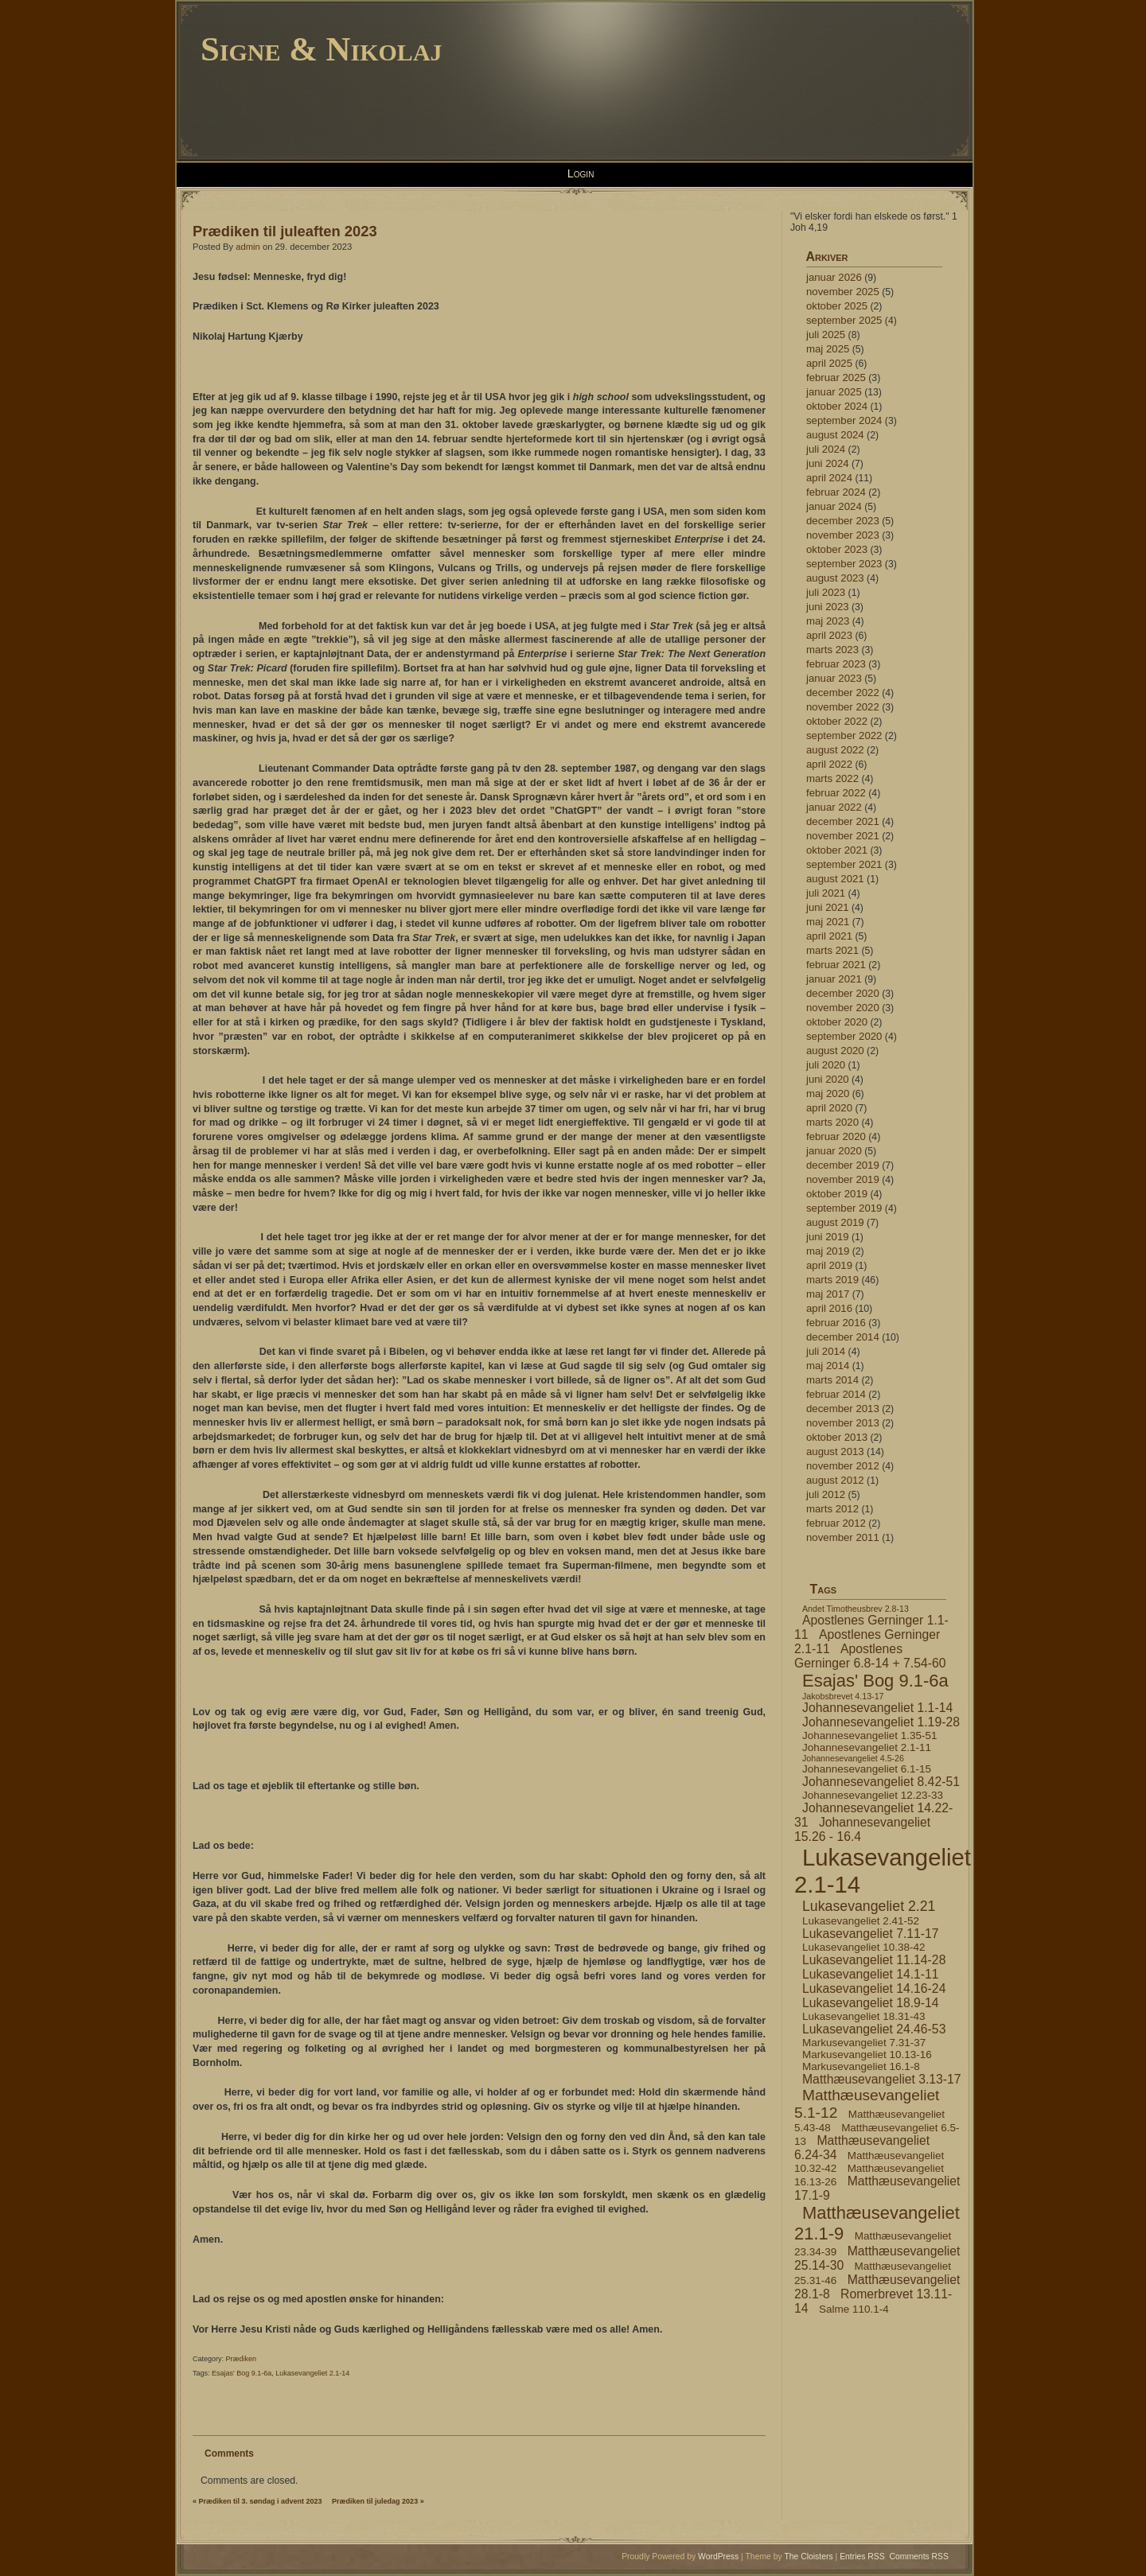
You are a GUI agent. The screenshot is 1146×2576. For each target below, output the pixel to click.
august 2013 (835, 1451)
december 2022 (842, 692)
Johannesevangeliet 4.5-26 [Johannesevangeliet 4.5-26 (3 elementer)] (853, 1758)
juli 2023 (825, 592)
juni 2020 (827, 1079)
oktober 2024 (836, 406)
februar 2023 (836, 664)
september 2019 (844, 1208)
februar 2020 (836, 1136)
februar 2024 (836, 492)
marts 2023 (832, 650)
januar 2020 (834, 1151)
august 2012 (835, 1480)
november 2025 (842, 292)
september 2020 (844, 1036)
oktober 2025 (836, 306)
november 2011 (842, 1537)
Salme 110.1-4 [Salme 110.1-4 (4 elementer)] (854, 2309)
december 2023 (842, 521)
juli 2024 (825, 449)
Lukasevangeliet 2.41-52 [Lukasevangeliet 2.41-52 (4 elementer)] (860, 1921)
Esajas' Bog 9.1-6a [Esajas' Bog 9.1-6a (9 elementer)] (875, 1681)
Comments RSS (919, 2556)
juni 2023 (827, 607)
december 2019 (842, 1165)
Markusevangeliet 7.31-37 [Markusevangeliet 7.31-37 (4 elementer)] (864, 2043)
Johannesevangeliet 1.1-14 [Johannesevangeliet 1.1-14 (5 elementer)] (877, 1707)
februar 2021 (836, 965)
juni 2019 (827, 1237)
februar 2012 (836, 1523)
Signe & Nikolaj (321, 49)
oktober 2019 (836, 1194)
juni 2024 (827, 463)
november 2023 (842, 535)
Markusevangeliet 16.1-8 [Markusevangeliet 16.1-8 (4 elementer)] (861, 2066)
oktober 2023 (836, 549)
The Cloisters (808, 2556)
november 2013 (842, 1423)
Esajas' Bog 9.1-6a (241, 2373)
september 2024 (844, 420)
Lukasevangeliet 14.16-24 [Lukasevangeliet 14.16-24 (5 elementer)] (873, 1988)
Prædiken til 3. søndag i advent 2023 (260, 2501)
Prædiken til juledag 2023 (375, 2501)
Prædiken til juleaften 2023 (285, 231)
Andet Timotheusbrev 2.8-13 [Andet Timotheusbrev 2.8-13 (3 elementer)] (855, 1608)
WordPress (718, 2556)
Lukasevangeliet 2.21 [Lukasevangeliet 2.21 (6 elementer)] (868, 1906)
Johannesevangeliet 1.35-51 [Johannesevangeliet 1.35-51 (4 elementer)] (869, 1735)
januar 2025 (834, 392)
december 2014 (842, 1337)
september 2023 (844, 564)
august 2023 (835, 578)
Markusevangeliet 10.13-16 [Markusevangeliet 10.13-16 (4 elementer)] (867, 2054)
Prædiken (241, 2359)
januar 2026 (834, 277)
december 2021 (842, 821)
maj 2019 (827, 1251)
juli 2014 (825, 1351)
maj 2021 (827, 922)
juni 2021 (827, 907)
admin (248, 246)
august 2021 (835, 879)
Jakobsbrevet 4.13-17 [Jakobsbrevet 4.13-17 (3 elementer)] (842, 1696)
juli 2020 (825, 1065)
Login (580, 173)
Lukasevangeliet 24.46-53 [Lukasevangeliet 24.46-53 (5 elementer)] (873, 2029)
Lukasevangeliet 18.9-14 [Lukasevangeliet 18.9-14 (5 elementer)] (870, 2003)
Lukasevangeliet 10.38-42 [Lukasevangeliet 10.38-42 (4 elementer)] (863, 1947)
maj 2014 (827, 1366)
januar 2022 (834, 807)
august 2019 (835, 1222)
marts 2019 (832, 1280)
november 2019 (842, 1179)
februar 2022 (836, 793)
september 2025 (844, 320)
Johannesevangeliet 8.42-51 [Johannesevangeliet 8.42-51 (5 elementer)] (881, 1781)
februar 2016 (836, 1323)
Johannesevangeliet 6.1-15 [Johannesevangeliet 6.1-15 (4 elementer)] (866, 1769)
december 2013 (842, 1408)
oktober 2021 (836, 850)
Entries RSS (862, 2556)
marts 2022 (832, 778)
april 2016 (829, 1308)
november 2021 (842, 836)
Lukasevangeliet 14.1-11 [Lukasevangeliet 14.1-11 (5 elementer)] (870, 1974)
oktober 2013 (836, 1437)
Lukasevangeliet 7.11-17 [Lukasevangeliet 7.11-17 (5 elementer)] (870, 1933)
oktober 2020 (836, 1022)
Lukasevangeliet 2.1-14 (312, 2373)
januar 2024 (834, 506)
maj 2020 (827, 1093)
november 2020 (842, 1008)
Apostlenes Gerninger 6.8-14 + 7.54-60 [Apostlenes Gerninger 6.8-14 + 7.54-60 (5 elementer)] (869, 1656)
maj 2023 (827, 621)
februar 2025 (836, 377)
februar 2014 (836, 1394)
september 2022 (844, 735)
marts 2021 (832, 950)
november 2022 (842, 707)
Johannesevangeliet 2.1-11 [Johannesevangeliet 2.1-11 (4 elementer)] (866, 1747)
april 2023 (829, 635)
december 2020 (842, 993)
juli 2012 (825, 1494)
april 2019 (829, 1265)
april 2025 (829, 363)
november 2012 (842, 1466)
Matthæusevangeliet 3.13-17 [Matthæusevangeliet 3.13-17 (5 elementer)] (881, 2079)
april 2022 (829, 764)
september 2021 (844, 864)
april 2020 (829, 1108)
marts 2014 (832, 1380)
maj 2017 (827, 1294)
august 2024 (835, 435)
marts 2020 (832, 1122)
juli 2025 (825, 334)
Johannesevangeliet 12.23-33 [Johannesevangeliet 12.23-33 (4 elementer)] (872, 1795)
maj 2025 (827, 349)
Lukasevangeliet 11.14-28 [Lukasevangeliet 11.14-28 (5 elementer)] (873, 1960)
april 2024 (829, 478)
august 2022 (835, 750)
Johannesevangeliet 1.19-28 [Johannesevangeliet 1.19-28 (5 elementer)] (881, 1722)
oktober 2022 (836, 721)
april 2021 (829, 936)
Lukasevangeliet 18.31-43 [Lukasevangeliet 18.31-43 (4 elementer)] (863, 2016)
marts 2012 (832, 1509)
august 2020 (835, 1050)
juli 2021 (825, 893)
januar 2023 (834, 678)
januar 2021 (834, 979)
